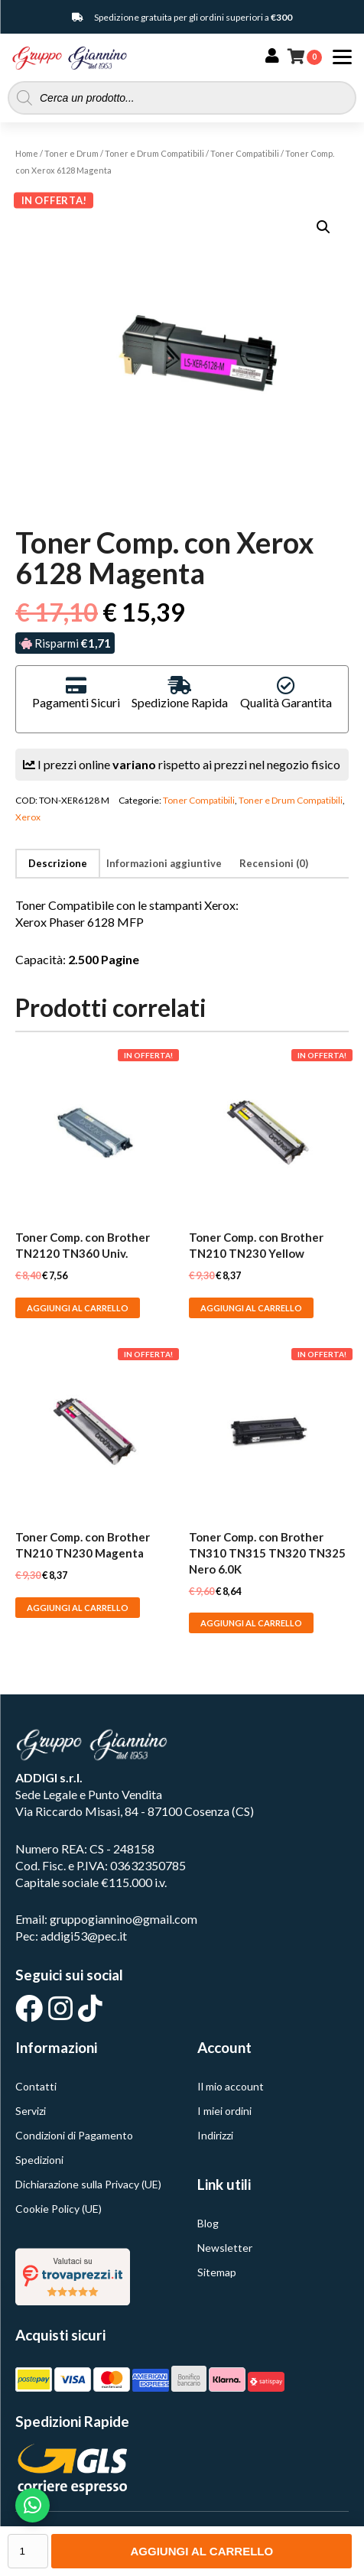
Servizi (30, 2110)
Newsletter (224, 2247)
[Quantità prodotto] (28, 2551)
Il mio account (230, 2086)
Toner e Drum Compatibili (154, 153)
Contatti (36, 2086)
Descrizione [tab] (57, 863)
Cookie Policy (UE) (58, 2208)
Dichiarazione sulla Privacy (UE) (88, 2184)
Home (26, 153)
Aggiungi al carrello (201, 2551)
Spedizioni (39, 2159)
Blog (208, 2223)
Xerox (28, 817)
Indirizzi (215, 2135)
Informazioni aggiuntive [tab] (164, 863)
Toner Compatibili (244, 153)
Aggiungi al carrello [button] (77, 1308)
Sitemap (216, 2272)
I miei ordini (224, 2110)
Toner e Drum (71, 153)
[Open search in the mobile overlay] (182, 98)
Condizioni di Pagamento (74, 2135)
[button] (323, 227)
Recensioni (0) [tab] (273, 863)
